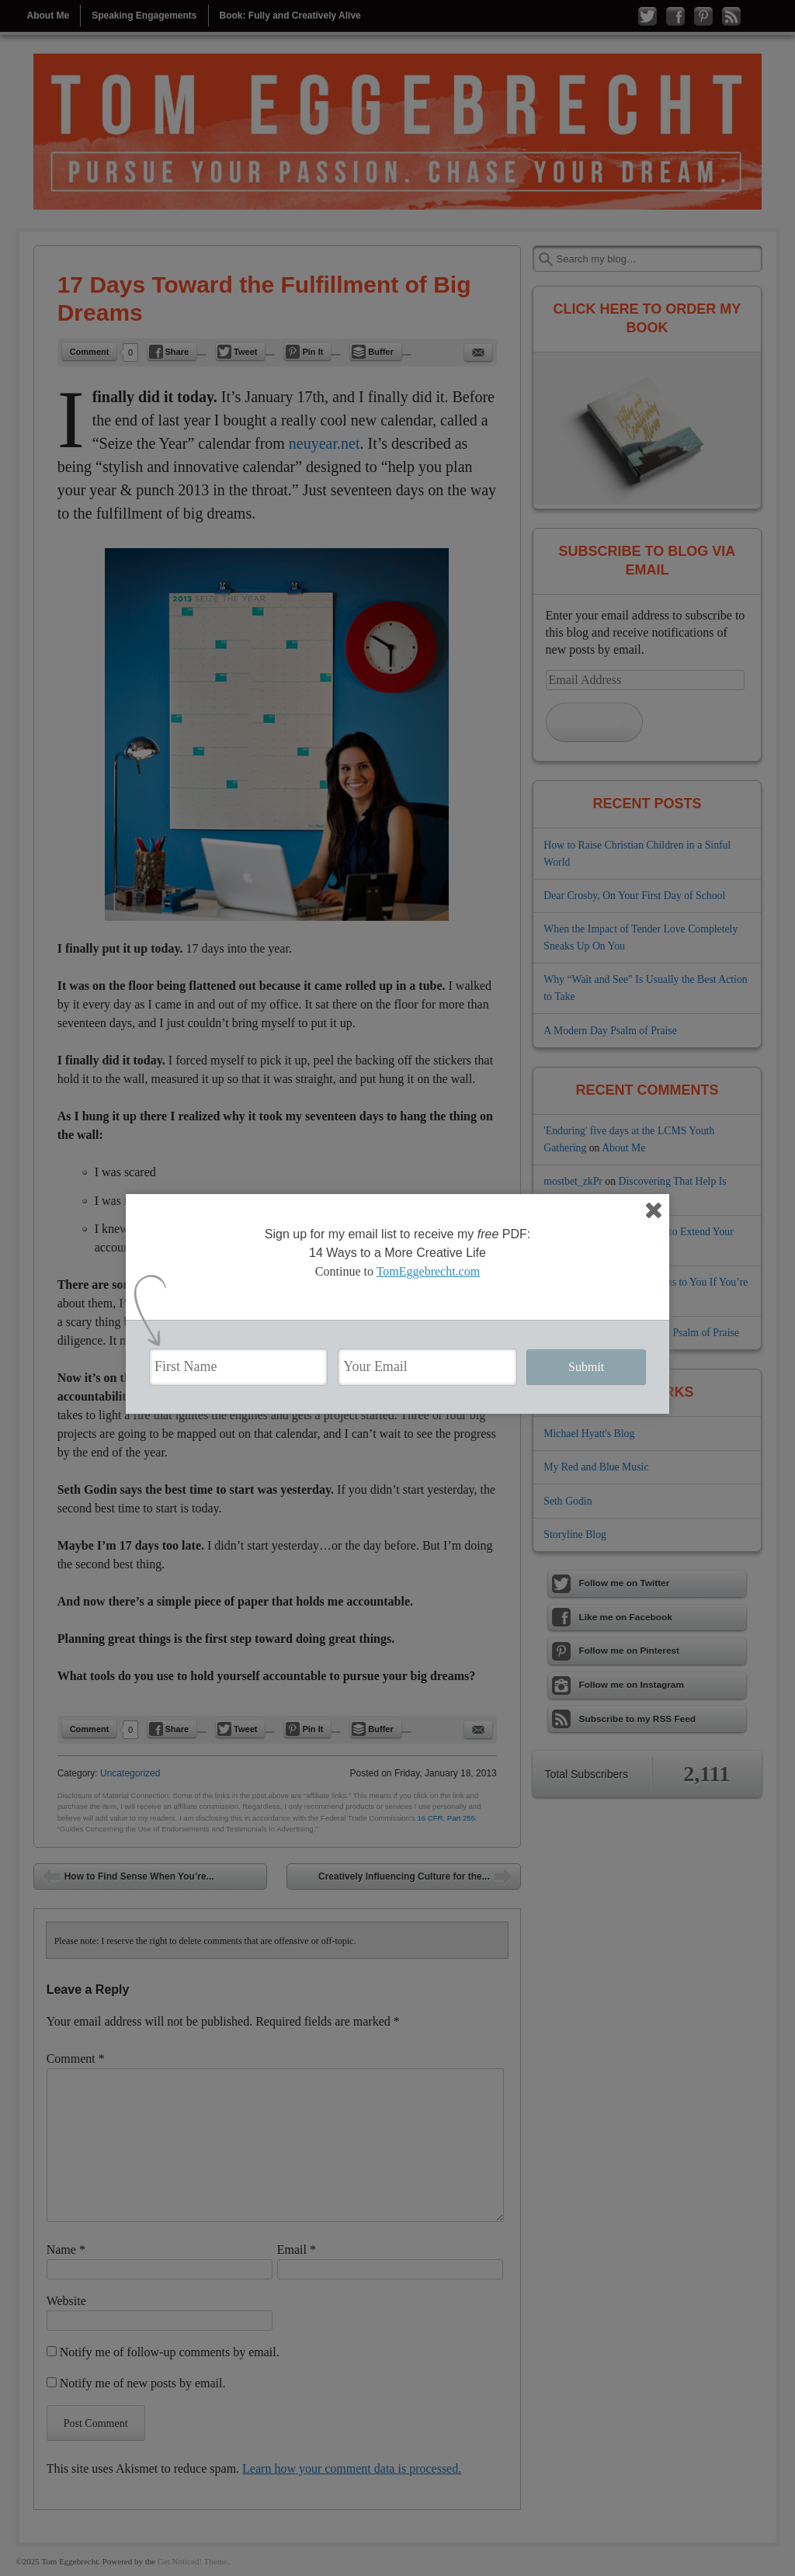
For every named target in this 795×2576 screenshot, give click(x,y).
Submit (586, 1366)
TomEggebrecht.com (429, 1271)
